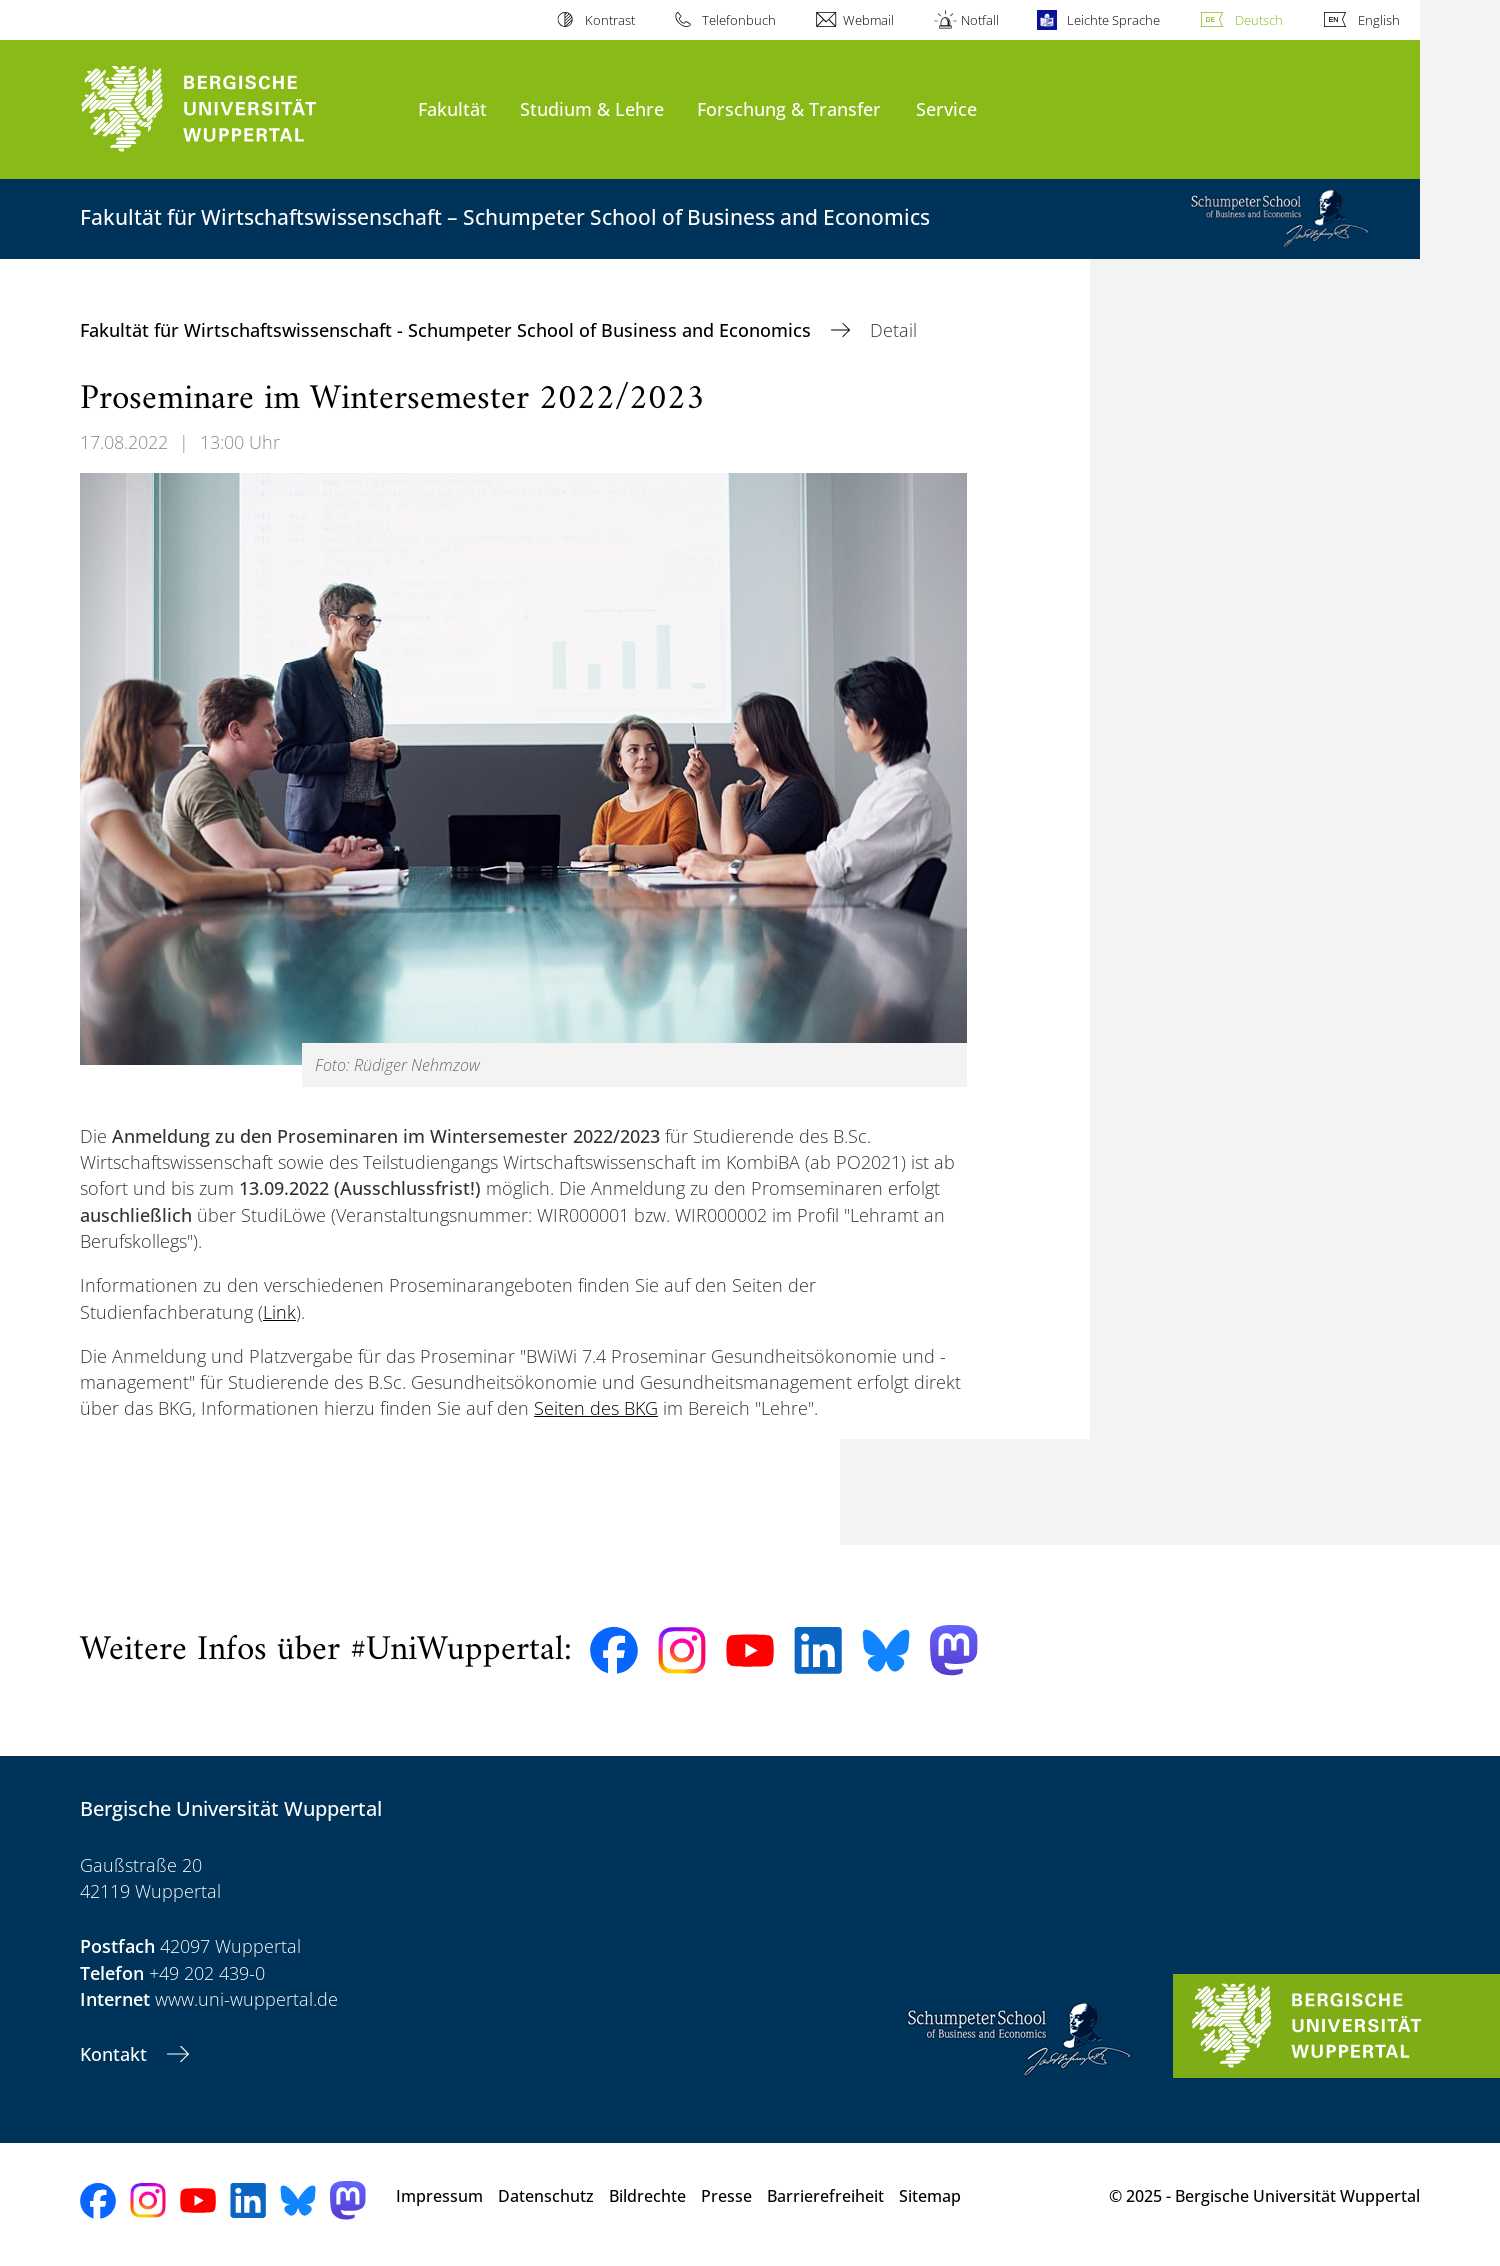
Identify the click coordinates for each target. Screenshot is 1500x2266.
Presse (726, 2196)
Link (279, 1312)
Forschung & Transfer (789, 108)
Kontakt (116, 2054)
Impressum (439, 2196)
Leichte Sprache (1113, 20)
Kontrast (610, 20)
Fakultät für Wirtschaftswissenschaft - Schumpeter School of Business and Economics (448, 330)
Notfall (980, 20)
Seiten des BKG (596, 1408)
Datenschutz (546, 2196)
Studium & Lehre (592, 108)
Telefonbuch (739, 20)
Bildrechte (647, 2196)
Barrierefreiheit (825, 2196)
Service (946, 108)
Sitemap (930, 2196)
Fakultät (452, 108)
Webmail (868, 20)
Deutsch (1259, 20)
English (1379, 20)
